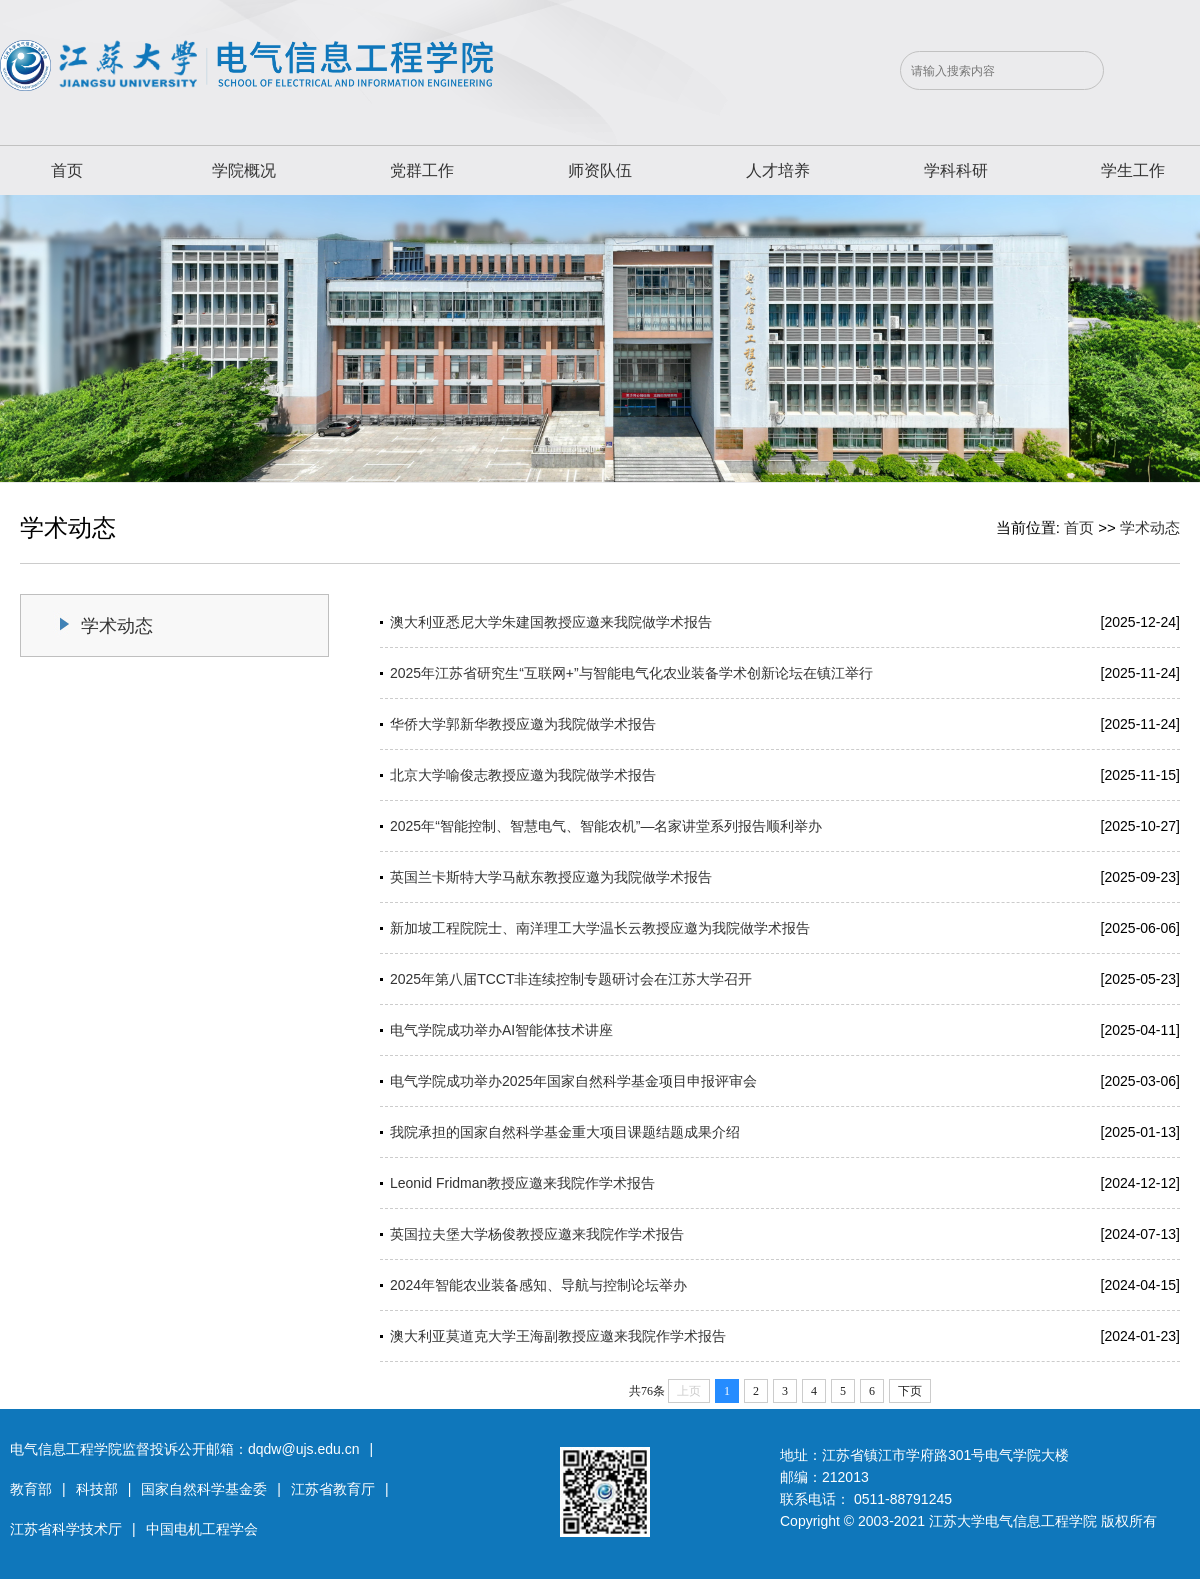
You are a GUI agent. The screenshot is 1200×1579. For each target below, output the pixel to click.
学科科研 (956, 170)
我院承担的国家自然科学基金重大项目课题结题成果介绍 (565, 1132)
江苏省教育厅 (333, 1489)
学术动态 (1150, 527)
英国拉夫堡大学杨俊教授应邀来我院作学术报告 (537, 1234)
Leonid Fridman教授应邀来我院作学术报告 (522, 1183)
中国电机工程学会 (202, 1529)
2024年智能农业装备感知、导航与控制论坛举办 (538, 1285)
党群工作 (422, 170)
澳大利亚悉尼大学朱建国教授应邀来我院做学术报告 (551, 622)
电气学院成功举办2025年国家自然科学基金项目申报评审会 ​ (575, 1081)
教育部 (31, 1489)
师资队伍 (600, 170)
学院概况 (244, 170)
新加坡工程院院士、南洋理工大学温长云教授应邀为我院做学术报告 (600, 928)
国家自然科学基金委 (204, 1489)
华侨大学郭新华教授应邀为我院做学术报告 (523, 724)
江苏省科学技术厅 (66, 1529)
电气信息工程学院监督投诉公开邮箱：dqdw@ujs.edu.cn (185, 1449)
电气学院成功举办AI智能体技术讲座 (501, 1030)
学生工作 (1133, 170)
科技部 (97, 1489)
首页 (67, 170)
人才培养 (778, 170)
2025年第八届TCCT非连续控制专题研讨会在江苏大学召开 (571, 979)
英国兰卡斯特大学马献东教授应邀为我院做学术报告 (551, 877)
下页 (910, 1391)
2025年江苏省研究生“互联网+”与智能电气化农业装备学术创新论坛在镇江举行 (631, 673)
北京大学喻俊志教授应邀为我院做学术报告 (523, 775)
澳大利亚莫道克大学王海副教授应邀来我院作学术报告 (558, 1336)
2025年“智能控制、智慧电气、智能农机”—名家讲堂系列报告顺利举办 (606, 826)
